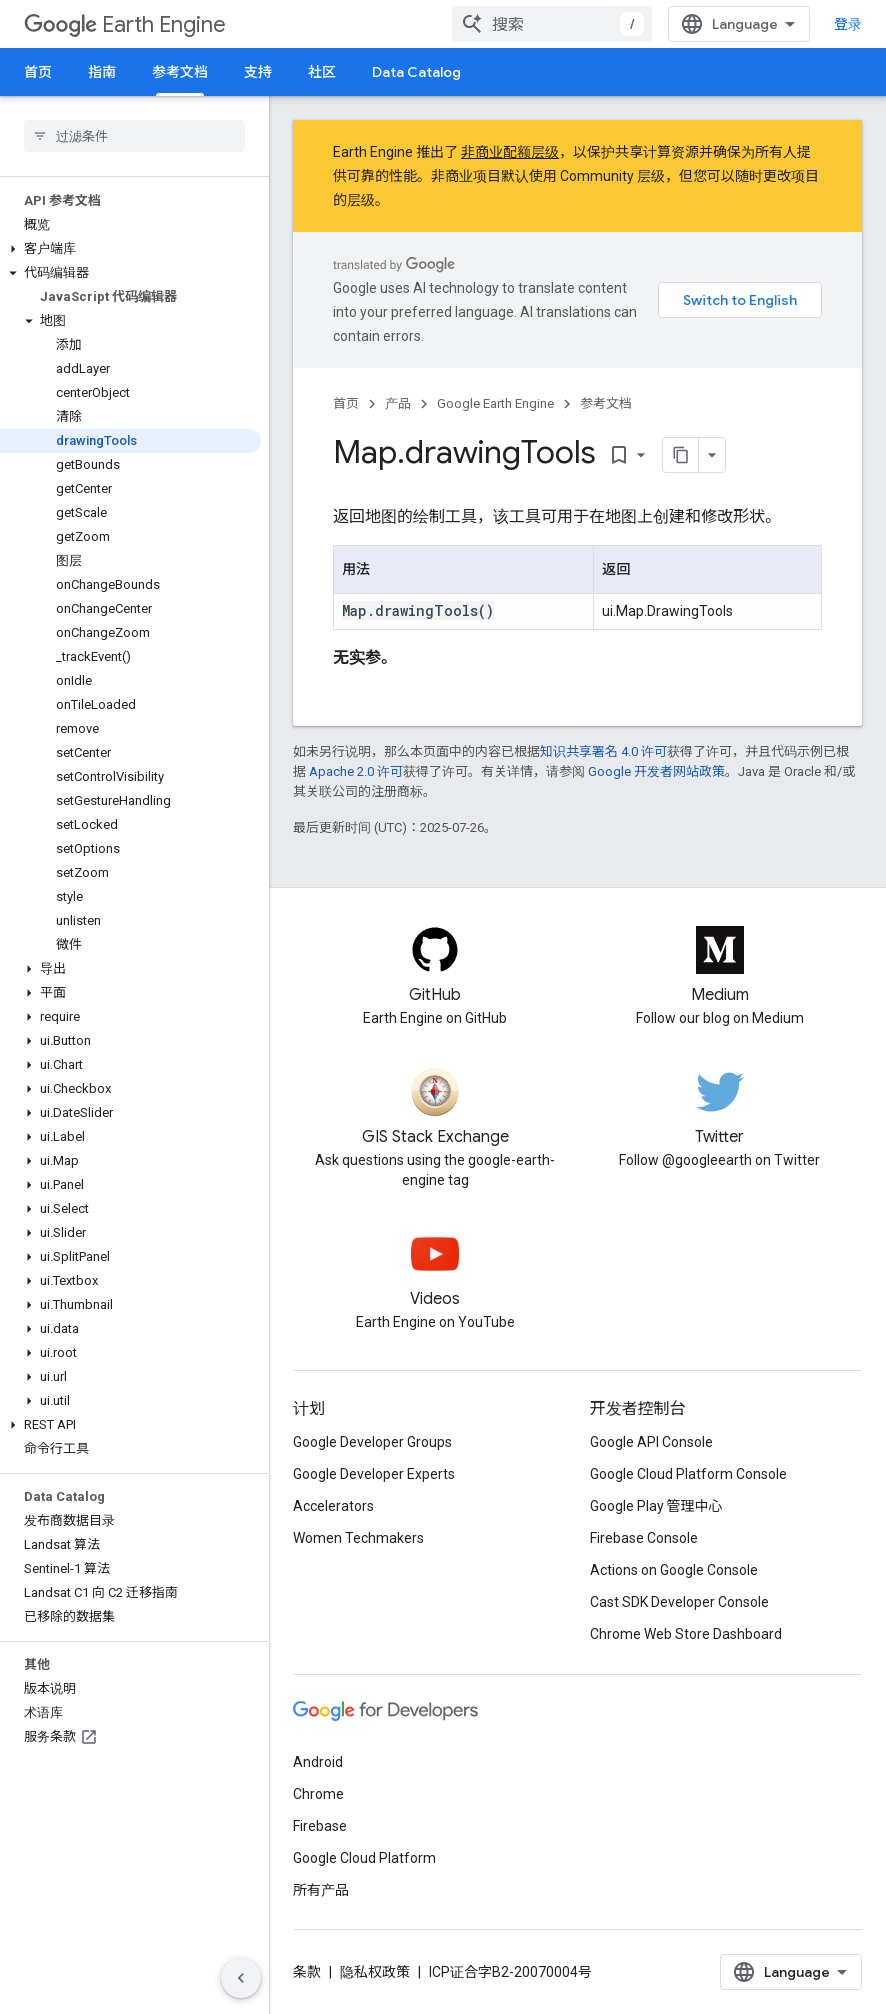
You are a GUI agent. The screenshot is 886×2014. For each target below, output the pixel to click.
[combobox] (552, 24)
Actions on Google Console (674, 1570)
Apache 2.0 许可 (356, 771)
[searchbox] (134, 136)
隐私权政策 (375, 1972)
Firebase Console (644, 1538)
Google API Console (651, 1442)
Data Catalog (416, 72)
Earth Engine (125, 24)
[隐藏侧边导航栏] (241, 1978)
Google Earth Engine (495, 403)
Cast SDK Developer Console (679, 1602)
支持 (258, 72)
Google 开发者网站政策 (656, 771)
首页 (38, 72)
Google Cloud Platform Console (688, 1474)
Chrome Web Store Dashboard (686, 1634)
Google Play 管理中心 (656, 1506)
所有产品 (321, 1890)
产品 (398, 403)
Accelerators (333, 1506)
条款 (307, 1972)
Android (318, 1762)
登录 (848, 24)
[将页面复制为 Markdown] (681, 455)
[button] (130, 249)
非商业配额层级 (510, 152)
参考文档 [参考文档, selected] (180, 72)
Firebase (320, 1826)
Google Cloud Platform (364, 1858)
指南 (102, 72)
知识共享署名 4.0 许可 (603, 751)
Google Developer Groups (372, 1442)
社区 (322, 72)
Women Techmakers (358, 1538)
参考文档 (606, 403)
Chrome (318, 1794)
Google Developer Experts (374, 1474)
